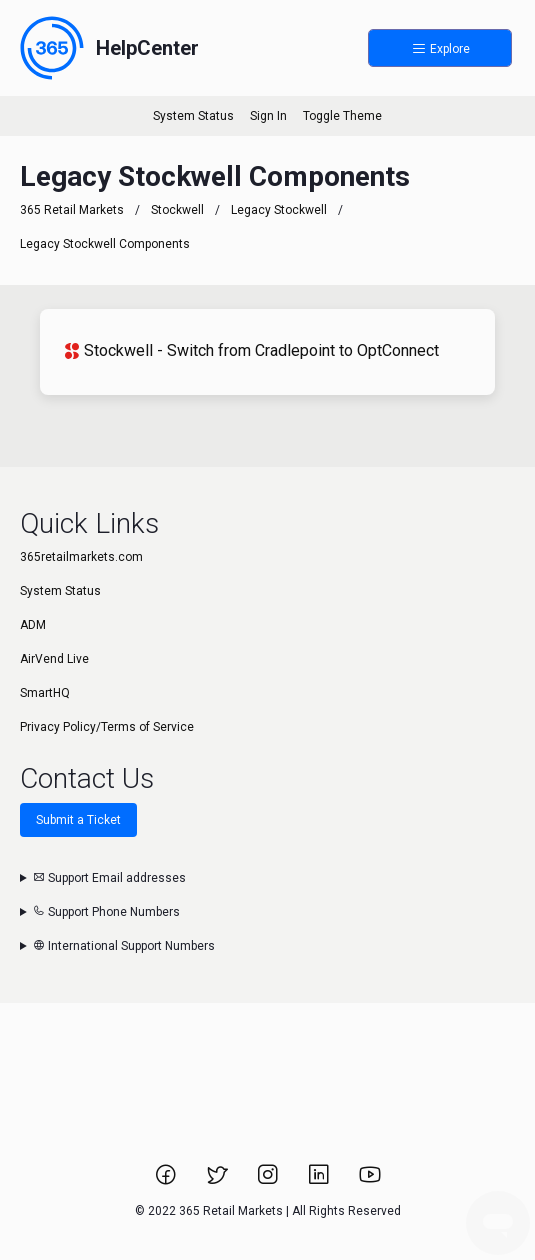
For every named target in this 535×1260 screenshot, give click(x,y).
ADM (33, 625)
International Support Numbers (124, 946)
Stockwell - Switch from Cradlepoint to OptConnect (251, 350)
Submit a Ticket (78, 820)
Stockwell (177, 210)
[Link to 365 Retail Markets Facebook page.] (167, 1181)
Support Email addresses (109, 878)
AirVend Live (54, 659)
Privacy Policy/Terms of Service (107, 727)
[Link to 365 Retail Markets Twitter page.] (218, 1181)
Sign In (268, 116)
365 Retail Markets (72, 210)
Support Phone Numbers (106, 912)
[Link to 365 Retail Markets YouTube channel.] (370, 1181)
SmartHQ (45, 693)
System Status (193, 116)
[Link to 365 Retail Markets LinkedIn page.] (320, 1181)
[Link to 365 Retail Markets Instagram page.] (269, 1181)
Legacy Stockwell (279, 210)
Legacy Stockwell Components (105, 244)
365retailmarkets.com (81, 557)
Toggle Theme (342, 116)
